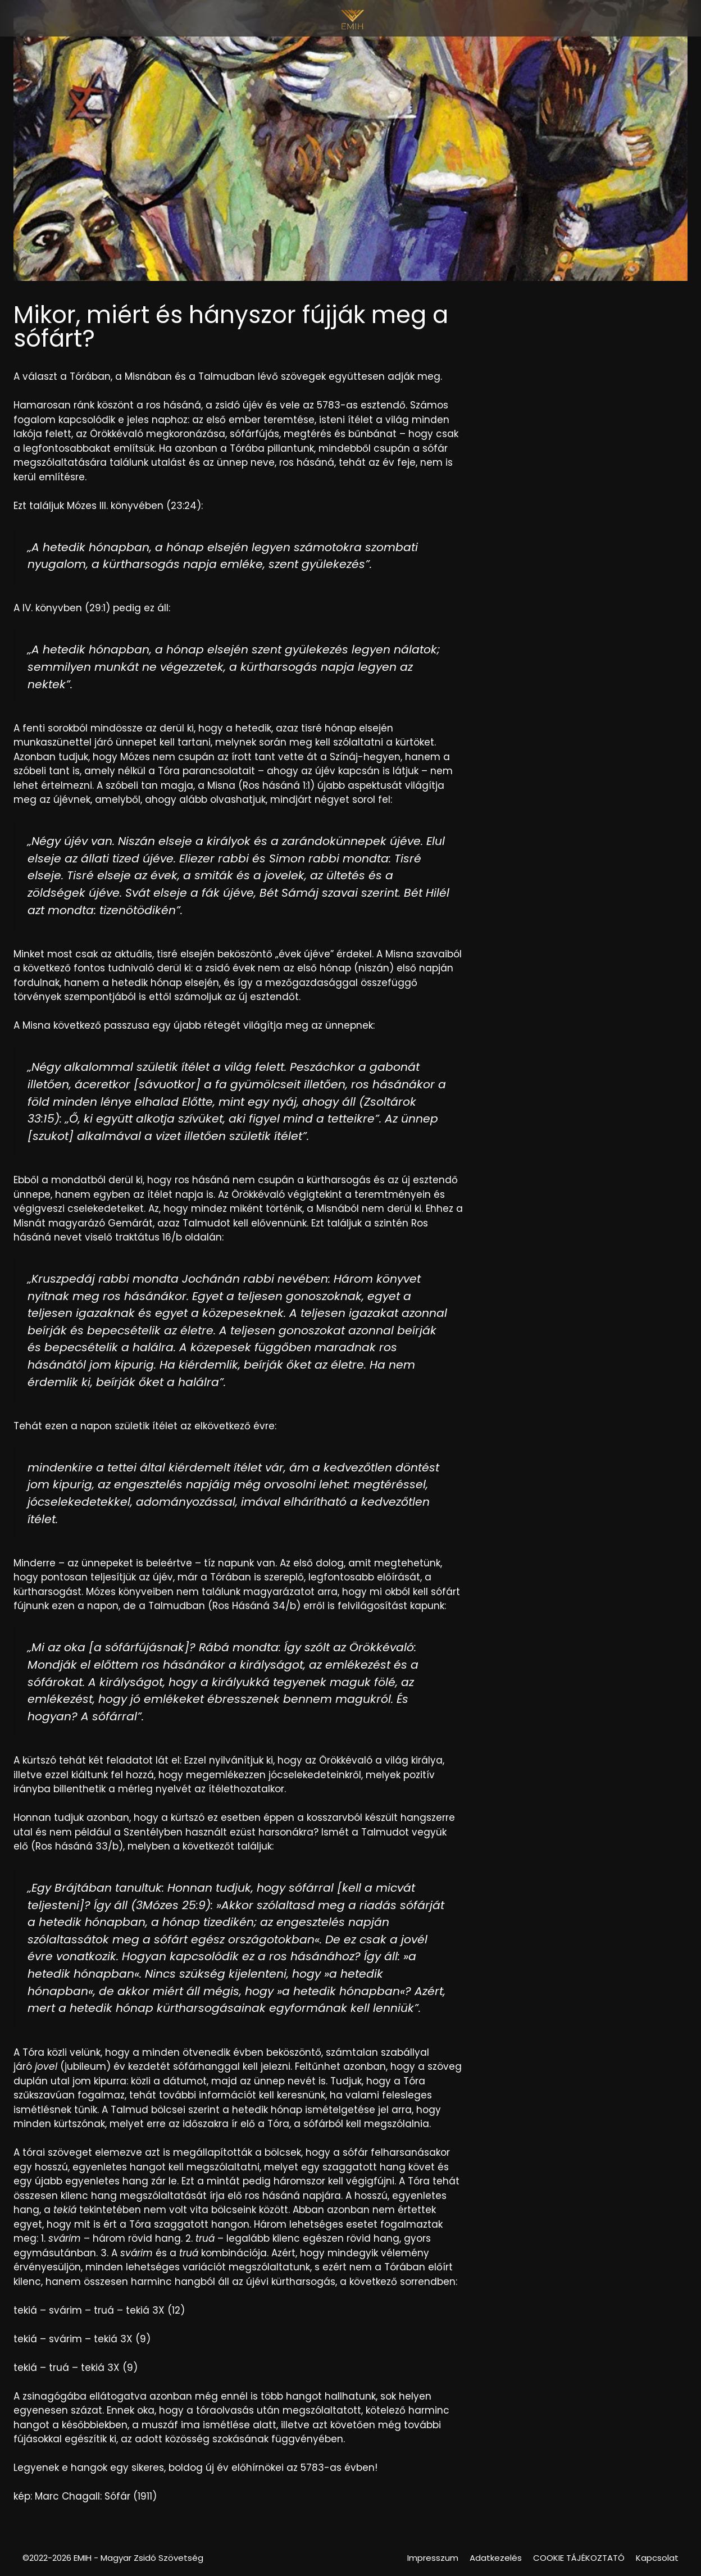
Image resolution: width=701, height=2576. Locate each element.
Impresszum (432, 2558)
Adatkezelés (496, 2558)
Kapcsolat (657, 2558)
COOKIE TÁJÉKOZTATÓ (579, 2558)
